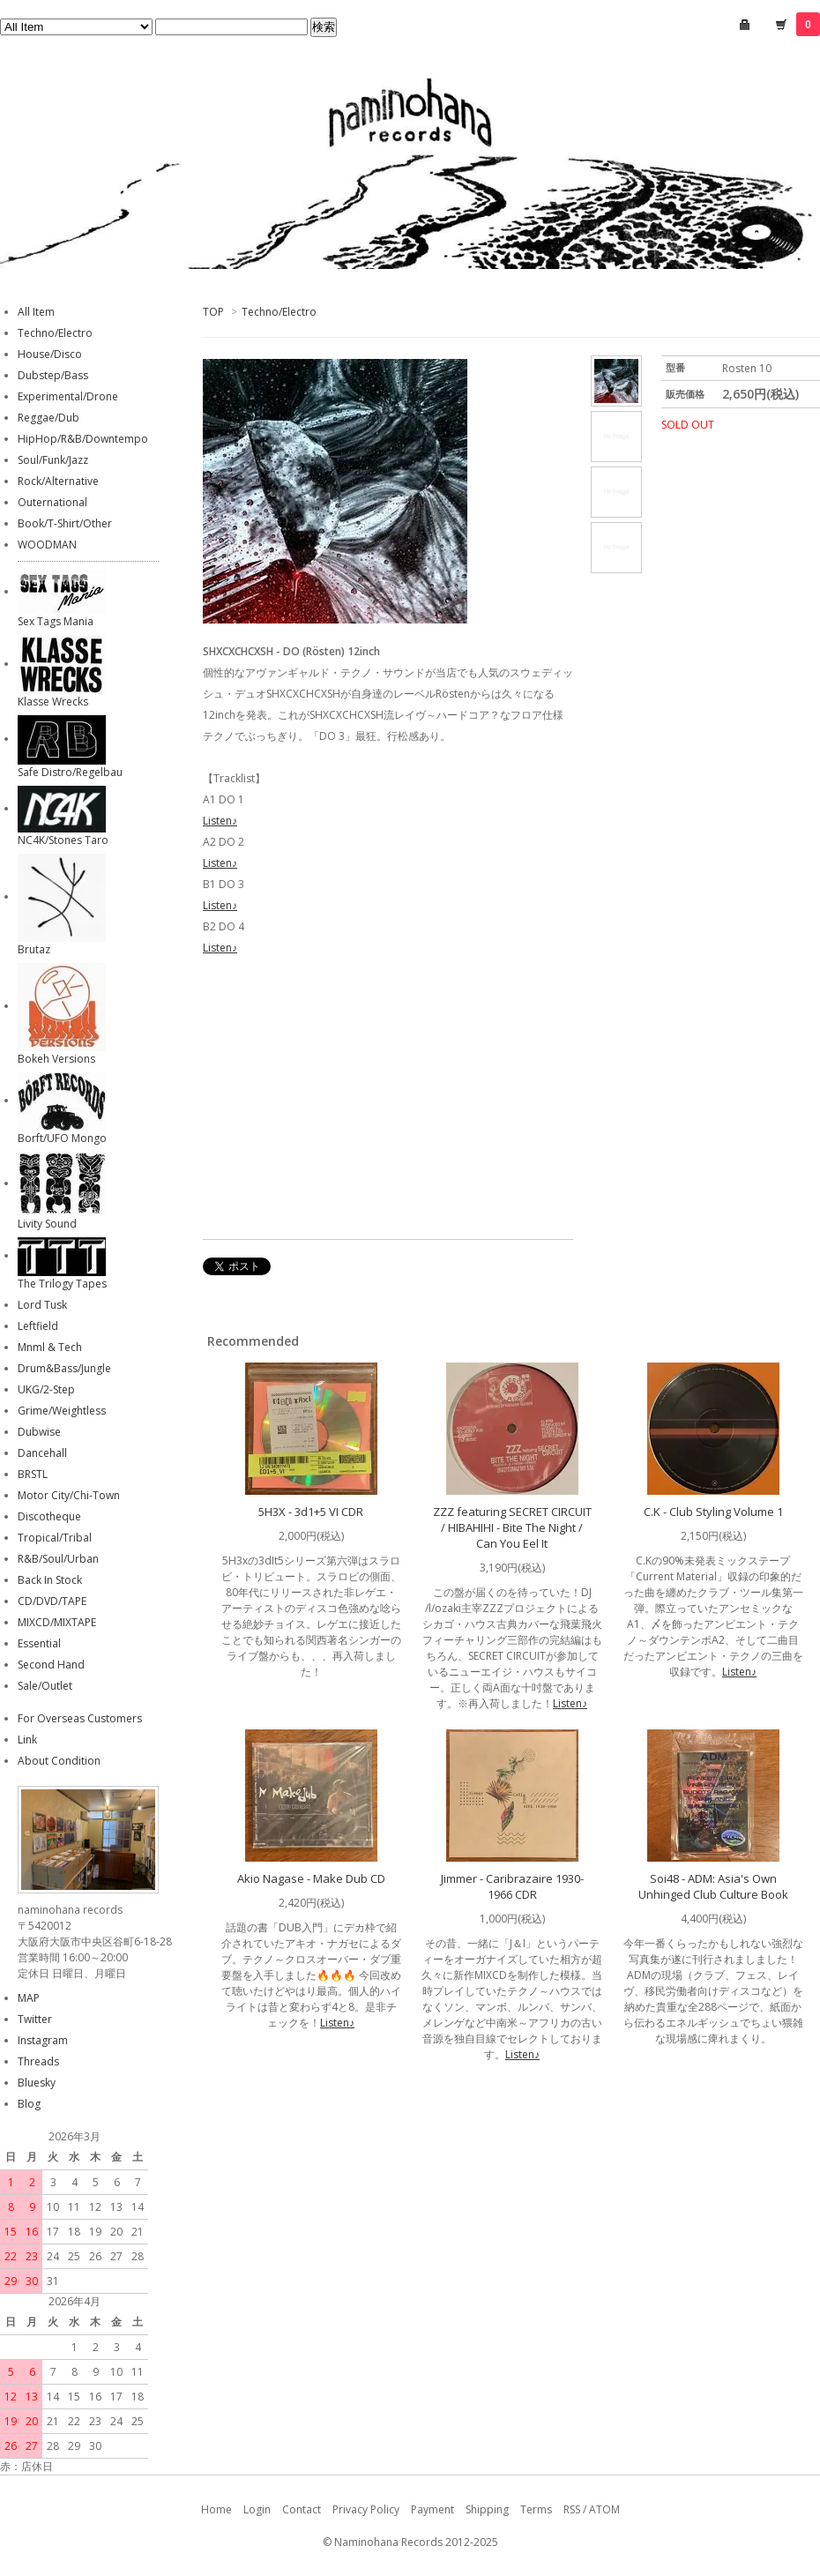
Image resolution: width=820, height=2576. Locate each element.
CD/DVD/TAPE (52, 1601)
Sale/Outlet (45, 1685)
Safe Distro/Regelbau (70, 772)
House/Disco (50, 354)
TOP (213, 311)
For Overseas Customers (80, 1718)
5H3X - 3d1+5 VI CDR (310, 1511)
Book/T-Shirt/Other (65, 523)
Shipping (487, 2509)
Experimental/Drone (68, 396)
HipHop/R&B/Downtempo (83, 438)
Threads (38, 2061)
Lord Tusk (42, 1304)
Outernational (52, 502)
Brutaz (34, 949)
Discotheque (49, 1516)
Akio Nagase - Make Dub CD (311, 1878)
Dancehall (42, 1452)
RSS (571, 2509)
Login (257, 2509)
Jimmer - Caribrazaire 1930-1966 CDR (512, 1886)
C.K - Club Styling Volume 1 (713, 1511)
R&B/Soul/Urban (58, 1558)
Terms (536, 2509)
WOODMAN (47, 544)
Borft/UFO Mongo (62, 1138)
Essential (39, 1643)
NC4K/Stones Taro (63, 840)
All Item (36, 311)
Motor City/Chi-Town (69, 1495)
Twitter (35, 2019)
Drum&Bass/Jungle (64, 1368)
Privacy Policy (365, 2509)
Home (216, 2509)
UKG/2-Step (46, 1389)
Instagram (43, 2040)
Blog (29, 2103)
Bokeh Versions (56, 1058)
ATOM (604, 2509)
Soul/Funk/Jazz (53, 459)
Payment (432, 2509)
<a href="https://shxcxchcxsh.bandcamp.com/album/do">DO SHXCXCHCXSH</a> (388, 1100)
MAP (29, 1997)
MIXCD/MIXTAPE (57, 1622)
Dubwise (39, 1431)
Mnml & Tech (50, 1347)
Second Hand (51, 1664)
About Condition (59, 1760)
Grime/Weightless (62, 1410)
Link (27, 1739)
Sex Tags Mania (55, 621)
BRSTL (33, 1474)
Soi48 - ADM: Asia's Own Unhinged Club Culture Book (713, 1886)
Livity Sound (47, 1223)
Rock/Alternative (58, 481)
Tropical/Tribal (55, 1537)
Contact (301, 2509)
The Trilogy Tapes (62, 1283)
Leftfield (38, 1325)
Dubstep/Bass (53, 375)
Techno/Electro (279, 311)
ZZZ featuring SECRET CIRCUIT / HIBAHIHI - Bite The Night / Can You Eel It (512, 1527)
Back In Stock (50, 1579)
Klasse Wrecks (53, 701)
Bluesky (37, 2082)
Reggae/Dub (48, 417)
